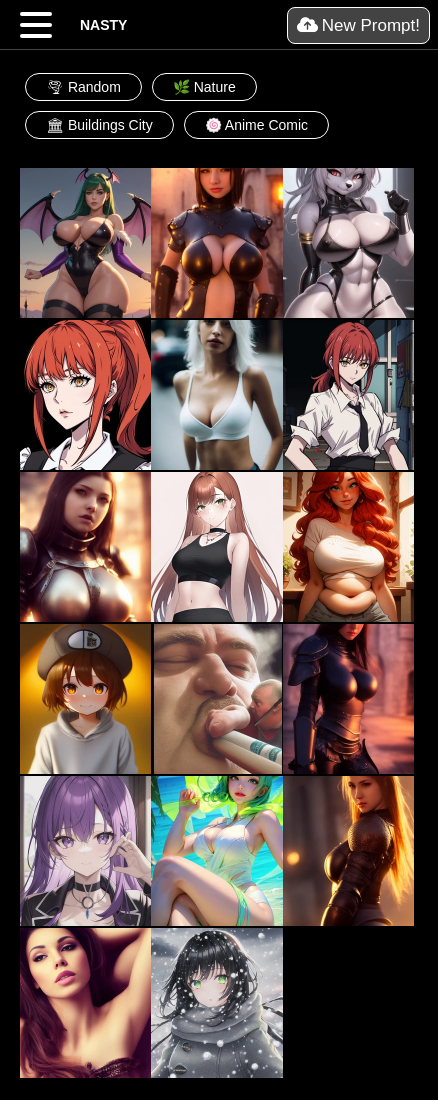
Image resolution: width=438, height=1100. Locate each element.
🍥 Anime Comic (256, 125)
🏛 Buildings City (99, 125)
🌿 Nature (204, 87)
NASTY (103, 25)
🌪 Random (83, 87)
